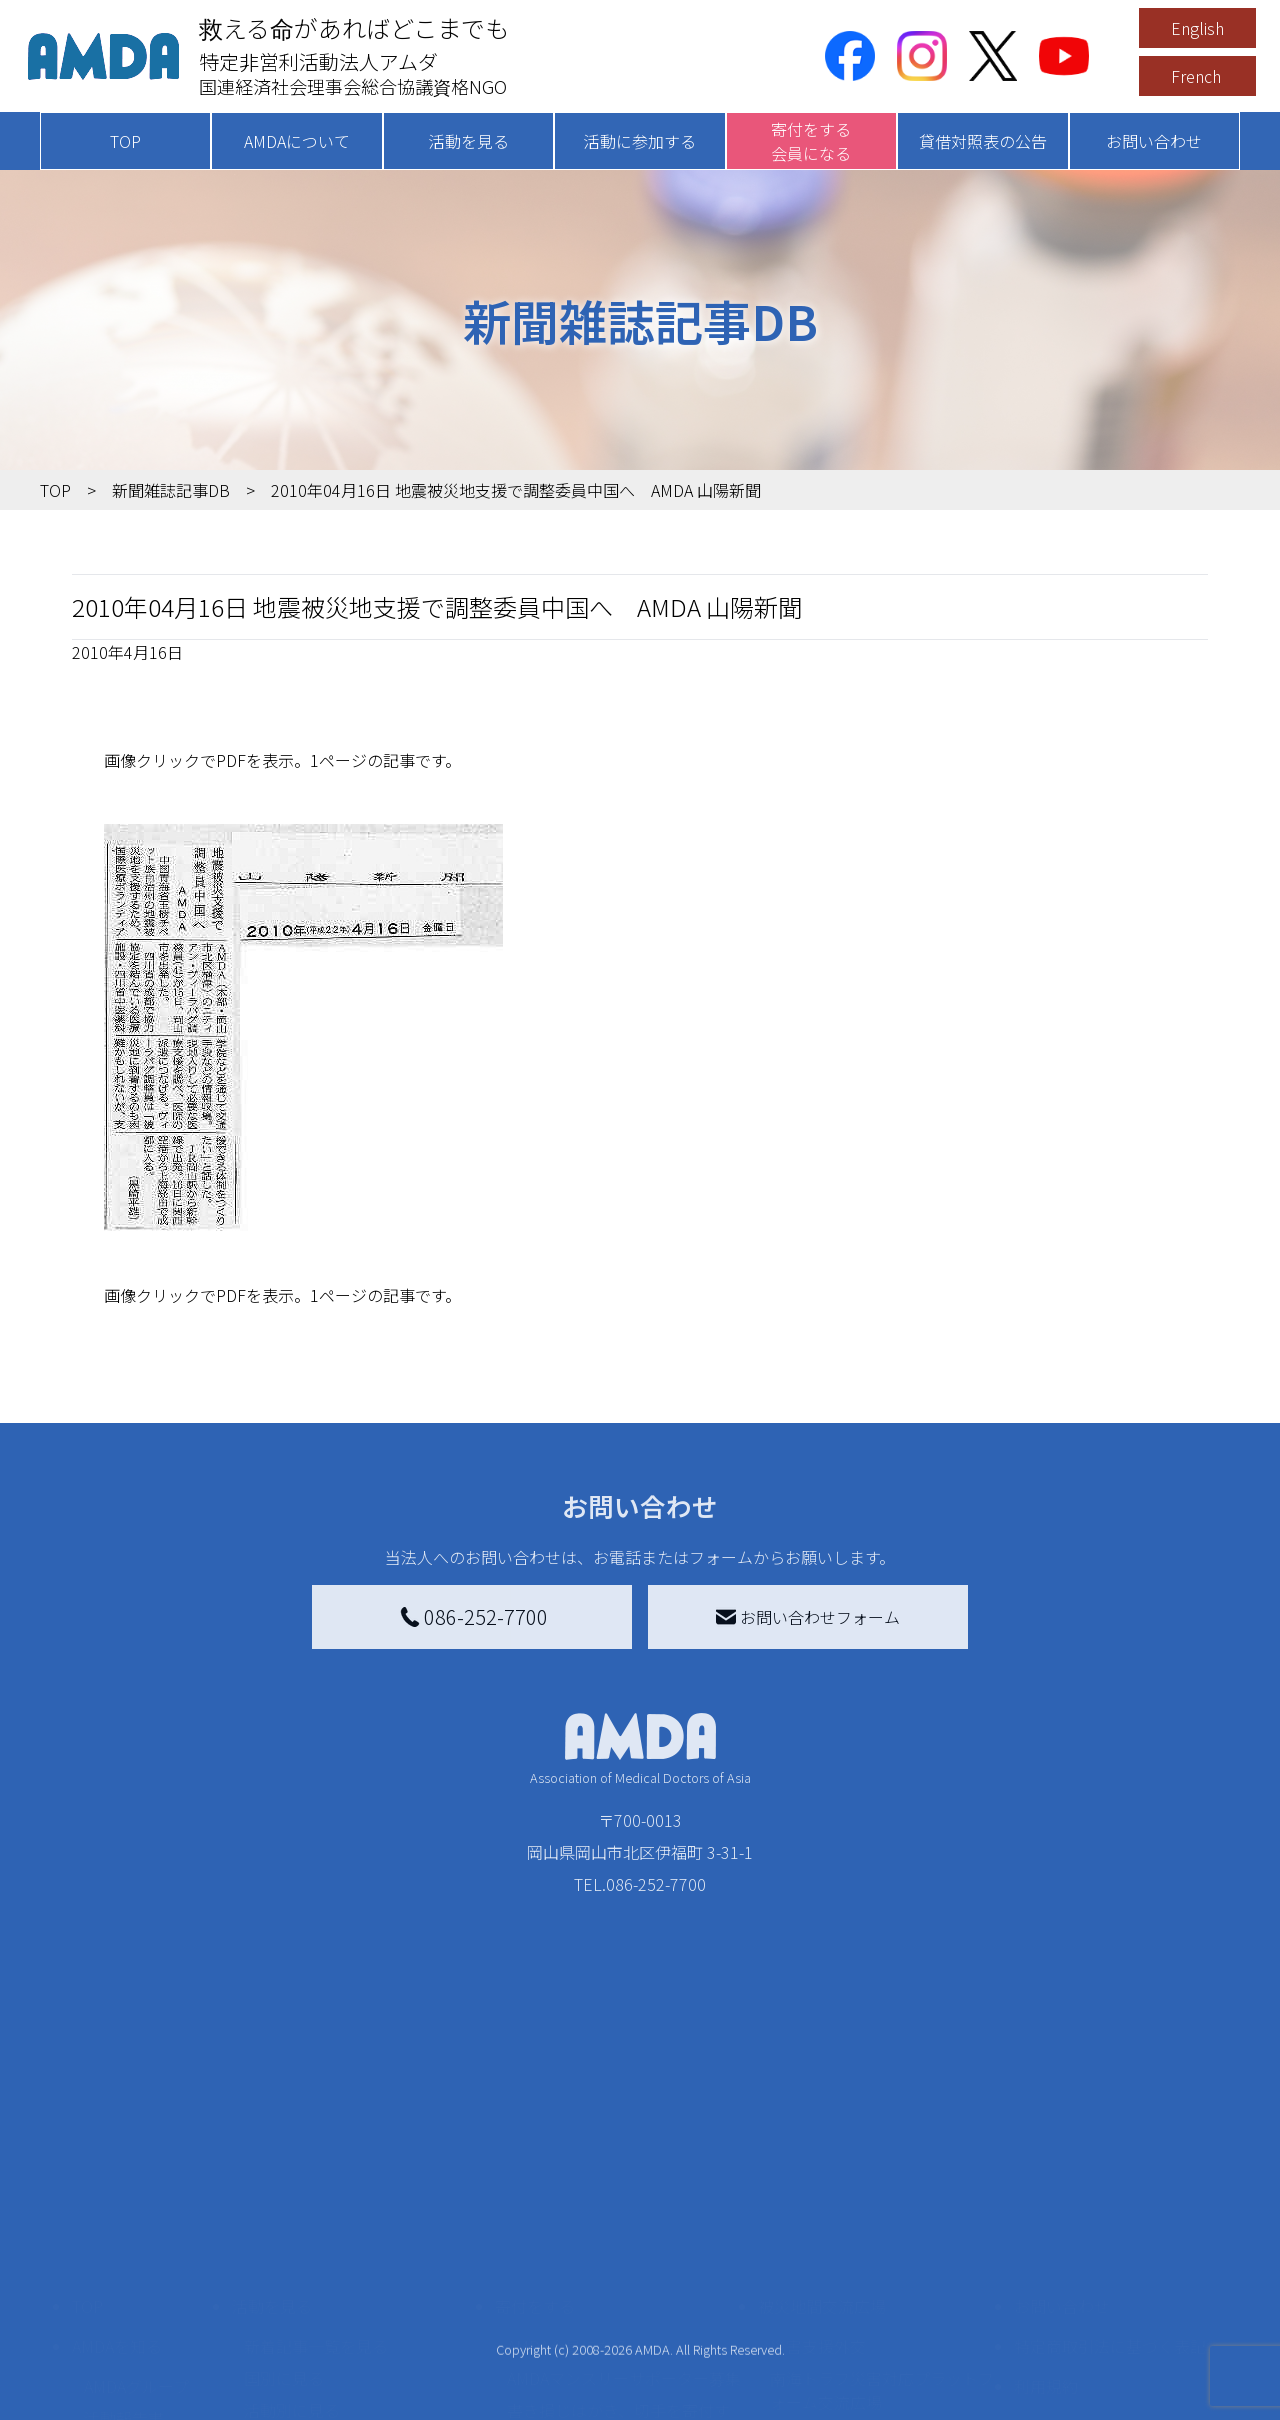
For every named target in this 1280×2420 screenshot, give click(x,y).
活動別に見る (292, 2240)
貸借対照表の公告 (983, 141)
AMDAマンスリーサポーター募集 (624, 2208)
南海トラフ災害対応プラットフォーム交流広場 (882, 2220)
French (1196, 76)
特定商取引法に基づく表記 (1110, 2176)
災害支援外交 (818, 2176)
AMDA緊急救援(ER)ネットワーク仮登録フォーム (360, 2396)
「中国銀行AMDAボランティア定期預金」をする (623, 2340)
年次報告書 (124, 2400)
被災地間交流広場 (822, 2136)
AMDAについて (297, 141)
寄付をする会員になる (811, 141)
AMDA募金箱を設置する (592, 2296)
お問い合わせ (1154, 141)
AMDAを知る (117, 2176)
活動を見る (469, 141)
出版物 (108, 2312)
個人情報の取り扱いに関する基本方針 (1110, 2268)
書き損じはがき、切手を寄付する (618, 2252)
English (1197, 28)
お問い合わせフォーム (808, 1617)
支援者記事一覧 (563, 2384)
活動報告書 (124, 2248)
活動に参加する (640, 141)
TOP (125, 141)
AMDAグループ (136, 2216)
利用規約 (1046, 2216)
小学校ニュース (139, 2280)
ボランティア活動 (307, 2320)
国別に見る (284, 2208)
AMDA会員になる (568, 2176)
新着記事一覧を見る (316, 2176)
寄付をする (535, 2136)
